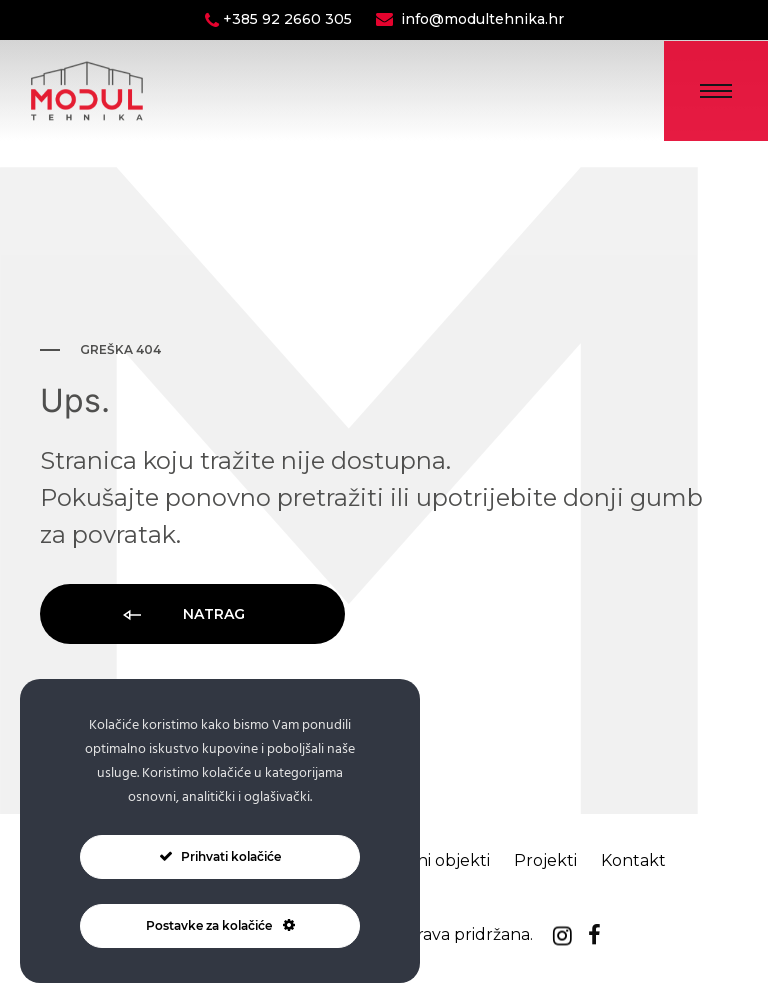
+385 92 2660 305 (289, 19)
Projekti (545, 860)
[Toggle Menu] (716, 91)
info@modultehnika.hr (482, 19)
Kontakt (633, 860)
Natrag (182, 615)
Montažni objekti (423, 860)
